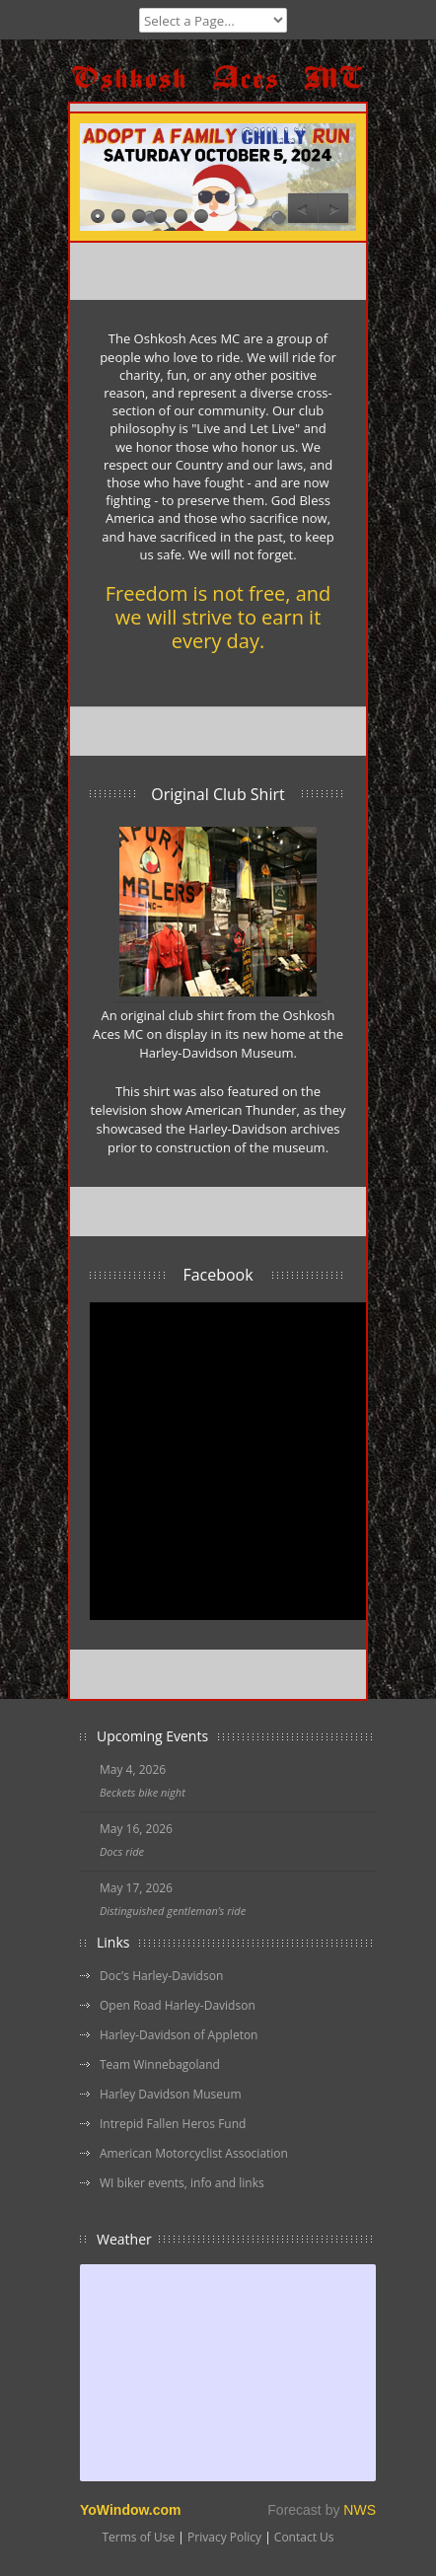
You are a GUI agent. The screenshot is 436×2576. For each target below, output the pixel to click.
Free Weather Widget (228, 2372)
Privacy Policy (224, 2537)
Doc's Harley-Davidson (161, 1975)
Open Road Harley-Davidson (177, 2005)
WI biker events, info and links (182, 2182)
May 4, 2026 (133, 1769)
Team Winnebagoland (160, 2064)
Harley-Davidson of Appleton (178, 2034)
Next (333, 209)
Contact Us (304, 2537)
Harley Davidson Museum (171, 2094)
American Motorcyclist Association (194, 2153)
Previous (302, 209)
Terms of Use (138, 2537)
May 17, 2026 (136, 1887)
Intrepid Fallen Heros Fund (173, 2123)
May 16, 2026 (136, 1828)
